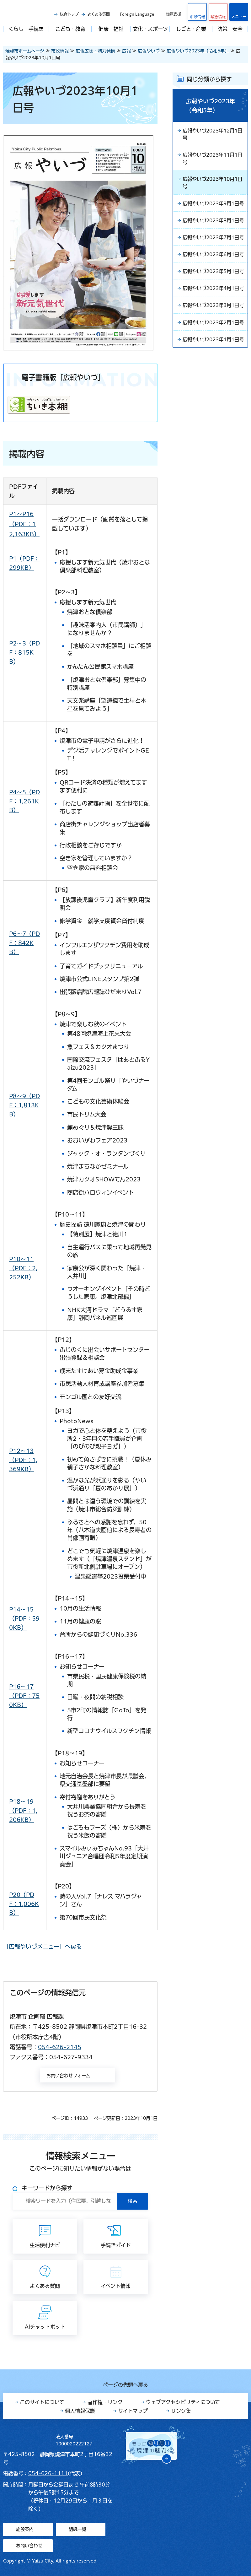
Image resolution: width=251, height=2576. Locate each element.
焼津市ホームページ (24, 51)
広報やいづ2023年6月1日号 (213, 283)
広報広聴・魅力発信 (95, 51)
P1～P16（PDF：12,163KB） (24, 524)
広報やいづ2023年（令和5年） (198, 51)
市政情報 (60, 51)
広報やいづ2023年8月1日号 (213, 234)
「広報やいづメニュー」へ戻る (42, 1946)
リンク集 (181, 2410)
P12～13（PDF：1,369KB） (23, 1460)
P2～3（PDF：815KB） (24, 652)
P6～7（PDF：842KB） (24, 943)
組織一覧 (77, 2529)
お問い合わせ (29, 2545)
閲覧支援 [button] (173, 14)
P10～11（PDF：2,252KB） (23, 1268)
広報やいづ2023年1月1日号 (213, 407)
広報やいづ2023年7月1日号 (213, 258)
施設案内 (25, 2529)
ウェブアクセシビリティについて (183, 2402)
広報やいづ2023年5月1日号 (213, 308)
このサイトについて (42, 2402)
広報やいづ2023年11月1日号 (212, 159)
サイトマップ (133, 2410)
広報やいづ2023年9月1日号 (213, 209)
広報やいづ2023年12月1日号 (212, 134)
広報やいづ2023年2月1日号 (213, 382)
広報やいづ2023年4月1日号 (213, 333)
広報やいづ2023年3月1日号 (213, 358)
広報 (126, 51)
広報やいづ (149, 51)
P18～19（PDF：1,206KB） (23, 1811)
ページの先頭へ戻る (125, 2384)
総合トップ (69, 14)
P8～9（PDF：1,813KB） (24, 1105)
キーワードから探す (47, 2188)
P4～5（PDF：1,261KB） (24, 801)
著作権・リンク (105, 2402)
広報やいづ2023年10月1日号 (212, 184)
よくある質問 (98, 14)
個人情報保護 (80, 2410)
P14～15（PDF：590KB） (24, 1618)
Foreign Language (137, 14)
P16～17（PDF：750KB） (24, 1696)
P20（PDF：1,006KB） (24, 1904)
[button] (218, 12)
